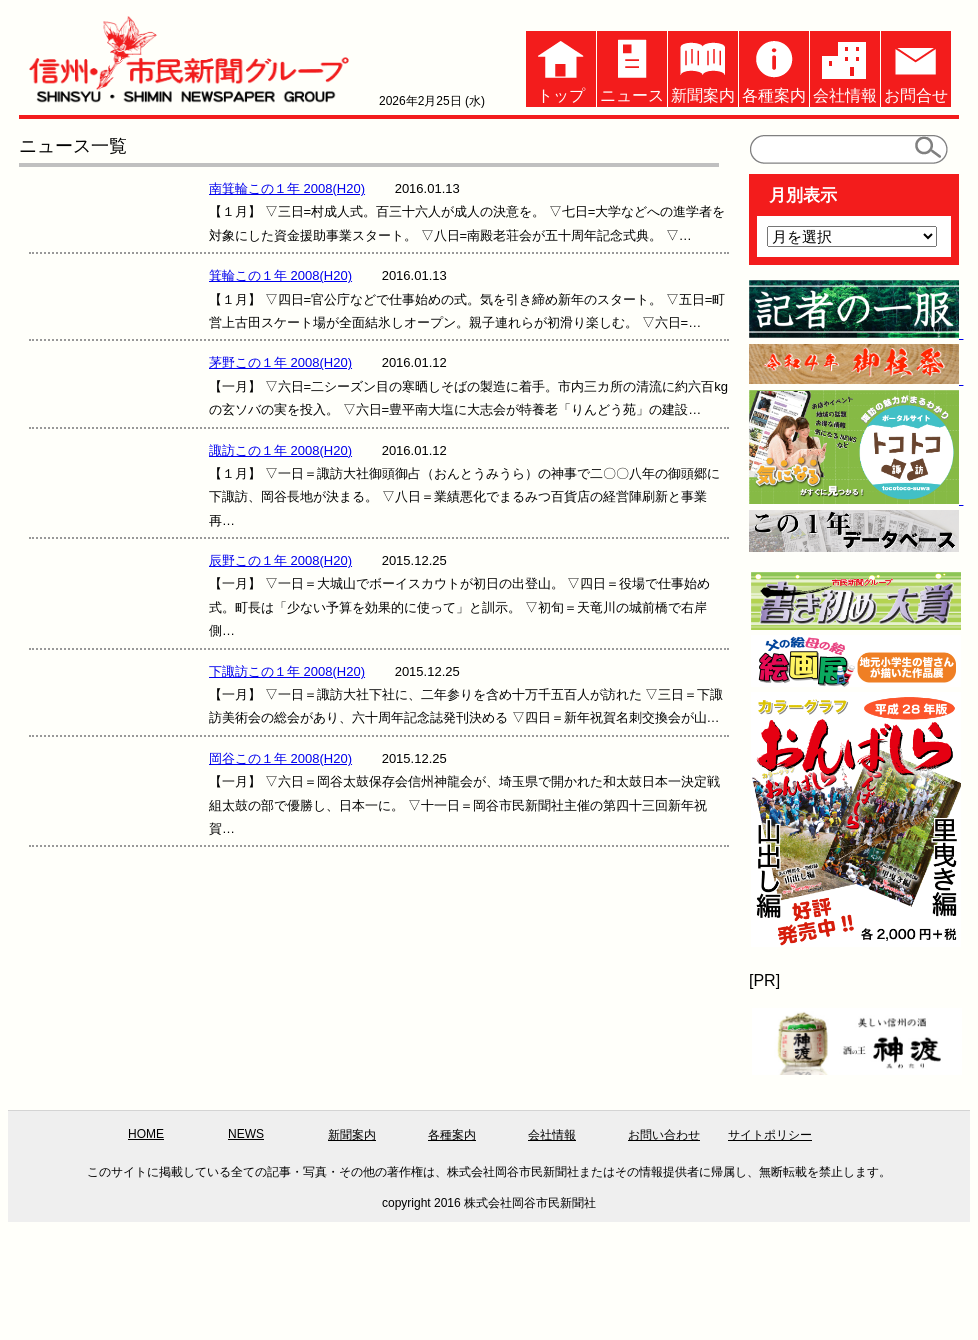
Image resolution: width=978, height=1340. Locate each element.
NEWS (246, 1134)
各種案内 (774, 67)
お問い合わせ (664, 1135)
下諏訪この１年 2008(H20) (287, 671)
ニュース (632, 67)
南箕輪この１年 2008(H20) (287, 188)
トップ (561, 67)
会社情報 (845, 67)
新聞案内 (703, 67)
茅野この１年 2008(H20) (280, 362)
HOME (146, 1134)
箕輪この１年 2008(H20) (280, 275)
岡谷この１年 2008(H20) (280, 758)
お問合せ (916, 67)
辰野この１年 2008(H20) (280, 560)
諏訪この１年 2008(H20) (280, 450)
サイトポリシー (770, 1135)
